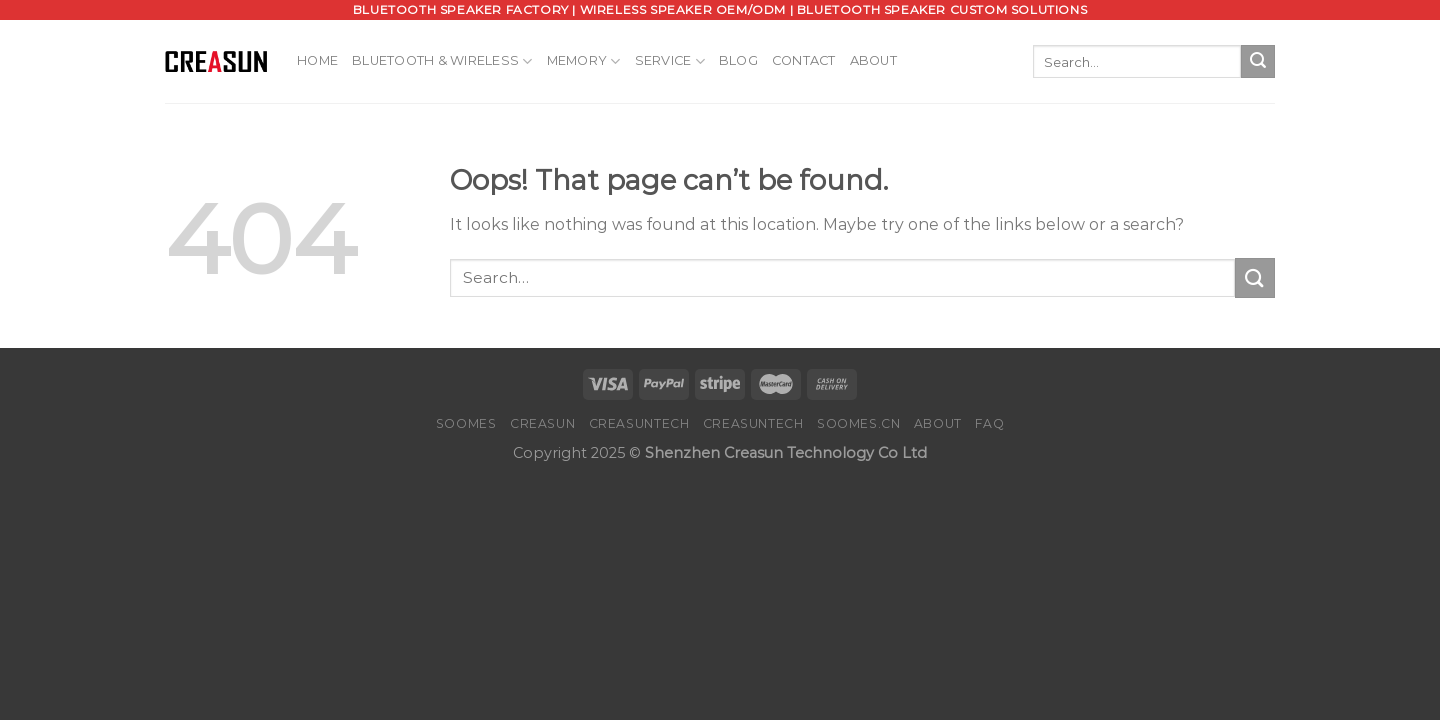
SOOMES (466, 423)
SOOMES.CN (859, 423)
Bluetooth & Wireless (442, 61)
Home (317, 60)
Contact (804, 60)
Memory (584, 61)
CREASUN (542, 423)
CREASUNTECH (639, 423)
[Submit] (1258, 62)
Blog (738, 60)
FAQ (989, 423)
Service (670, 61)
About (873, 60)
